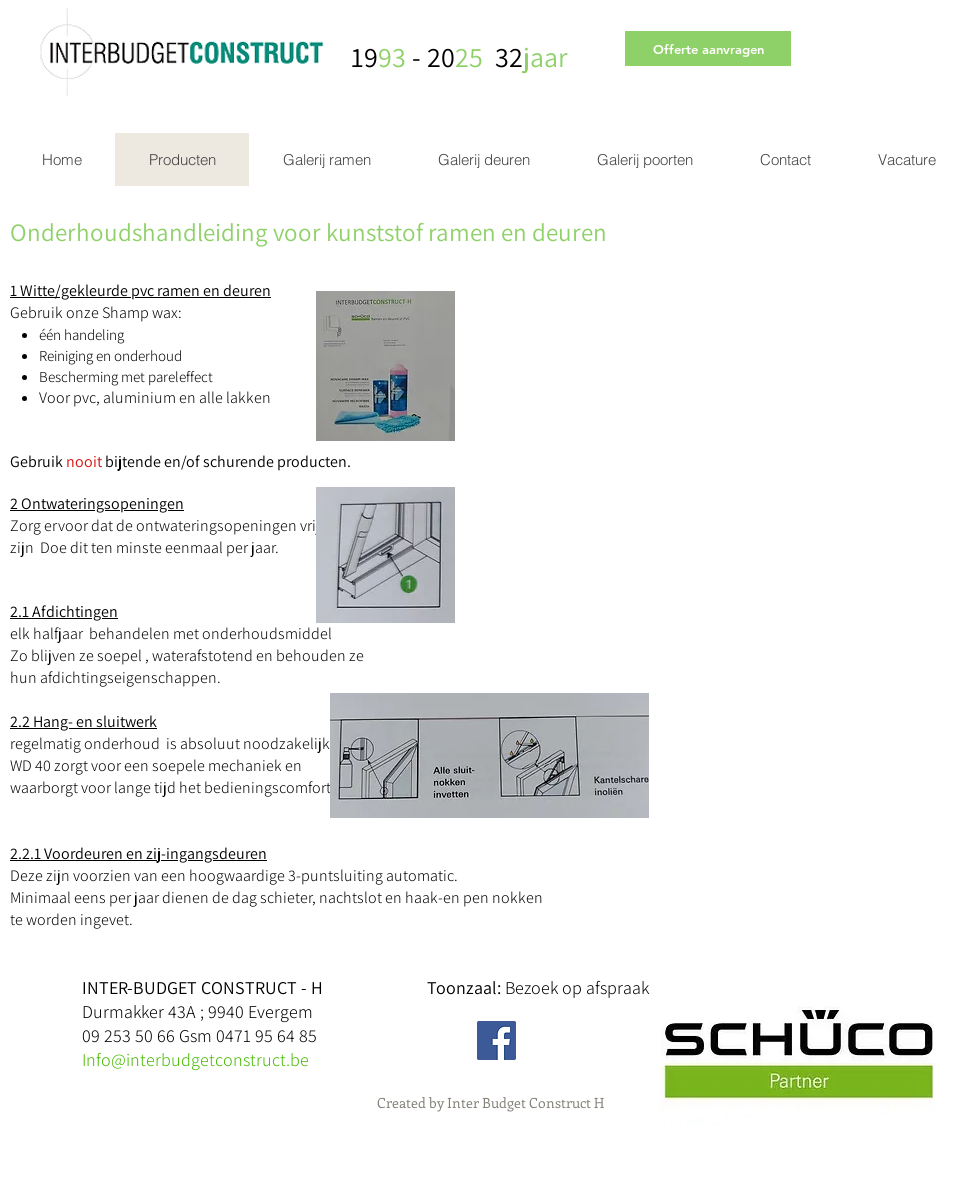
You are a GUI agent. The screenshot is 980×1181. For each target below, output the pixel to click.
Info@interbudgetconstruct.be (195, 1059)
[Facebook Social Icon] (496, 1040)
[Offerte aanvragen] (708, 48)
